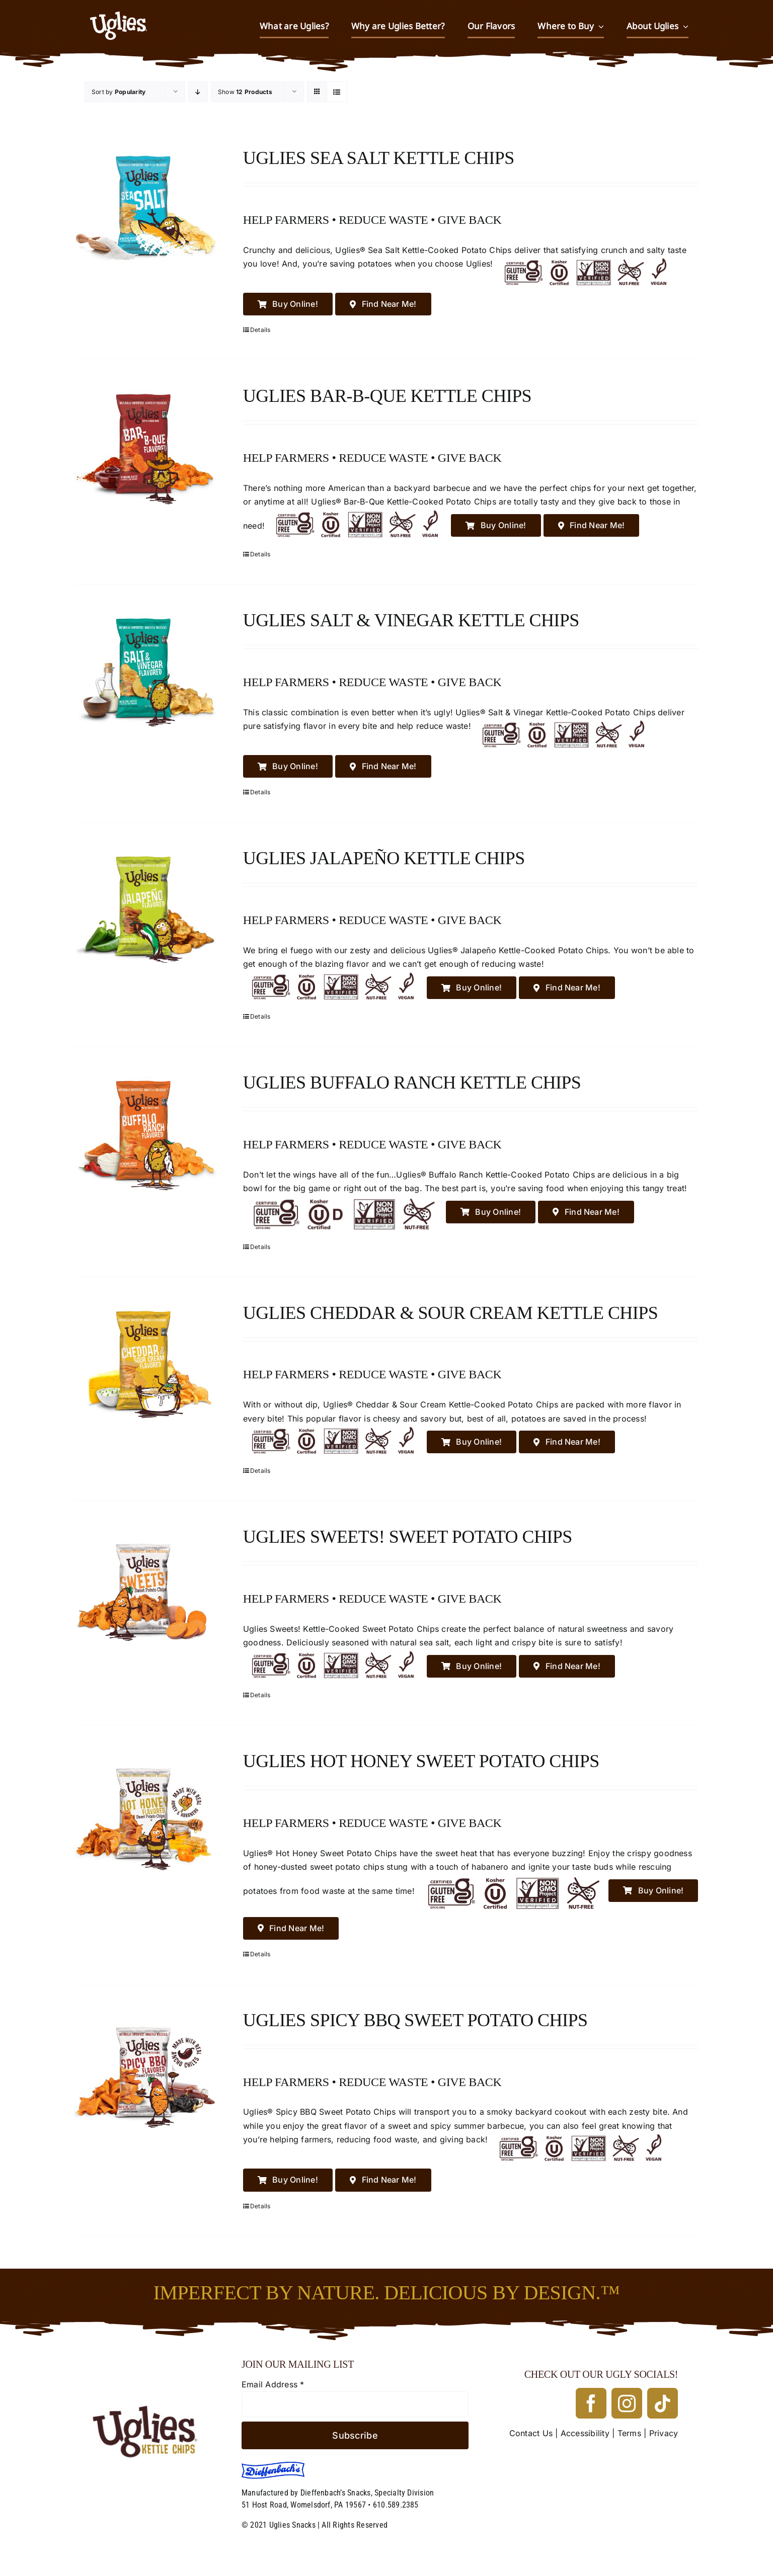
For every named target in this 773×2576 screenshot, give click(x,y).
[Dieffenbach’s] (273, 2466)
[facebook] (591, 2403)
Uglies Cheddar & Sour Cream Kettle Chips (450, 1313)
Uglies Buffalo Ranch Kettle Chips (412, 1082)
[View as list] (337, 92)
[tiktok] (662, 2403)
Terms (629, 2433)
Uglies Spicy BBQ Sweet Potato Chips (415, 2020)
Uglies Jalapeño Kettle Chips (384, 858)
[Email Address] (355, 2404)
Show (245, 92)
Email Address (273, 2384)
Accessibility (585, 2433)
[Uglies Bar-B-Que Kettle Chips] (146, 446)
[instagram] (626, 2403)
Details (260, 330)
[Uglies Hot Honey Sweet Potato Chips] (146, 1811)
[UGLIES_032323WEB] (118, 7)
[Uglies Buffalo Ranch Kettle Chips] (146, 1132)
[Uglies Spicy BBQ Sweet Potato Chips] (146, 2070)
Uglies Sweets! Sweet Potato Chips (407, 1537)
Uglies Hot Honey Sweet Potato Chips (421, 1761)
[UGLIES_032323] (151, 2362)
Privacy (663, 2433)
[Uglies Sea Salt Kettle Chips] (146, 208)
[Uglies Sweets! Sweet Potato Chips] (146, 1586)
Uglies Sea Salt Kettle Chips (378, 158)
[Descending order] (198, 91)
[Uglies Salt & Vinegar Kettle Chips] (146, 670)
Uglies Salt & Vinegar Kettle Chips (411, 620)
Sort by (118, 92)
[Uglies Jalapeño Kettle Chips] (146, 908)
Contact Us (531, 2433)
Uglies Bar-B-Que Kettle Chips (387, 396)
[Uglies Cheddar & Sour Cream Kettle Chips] (146, 1363)
